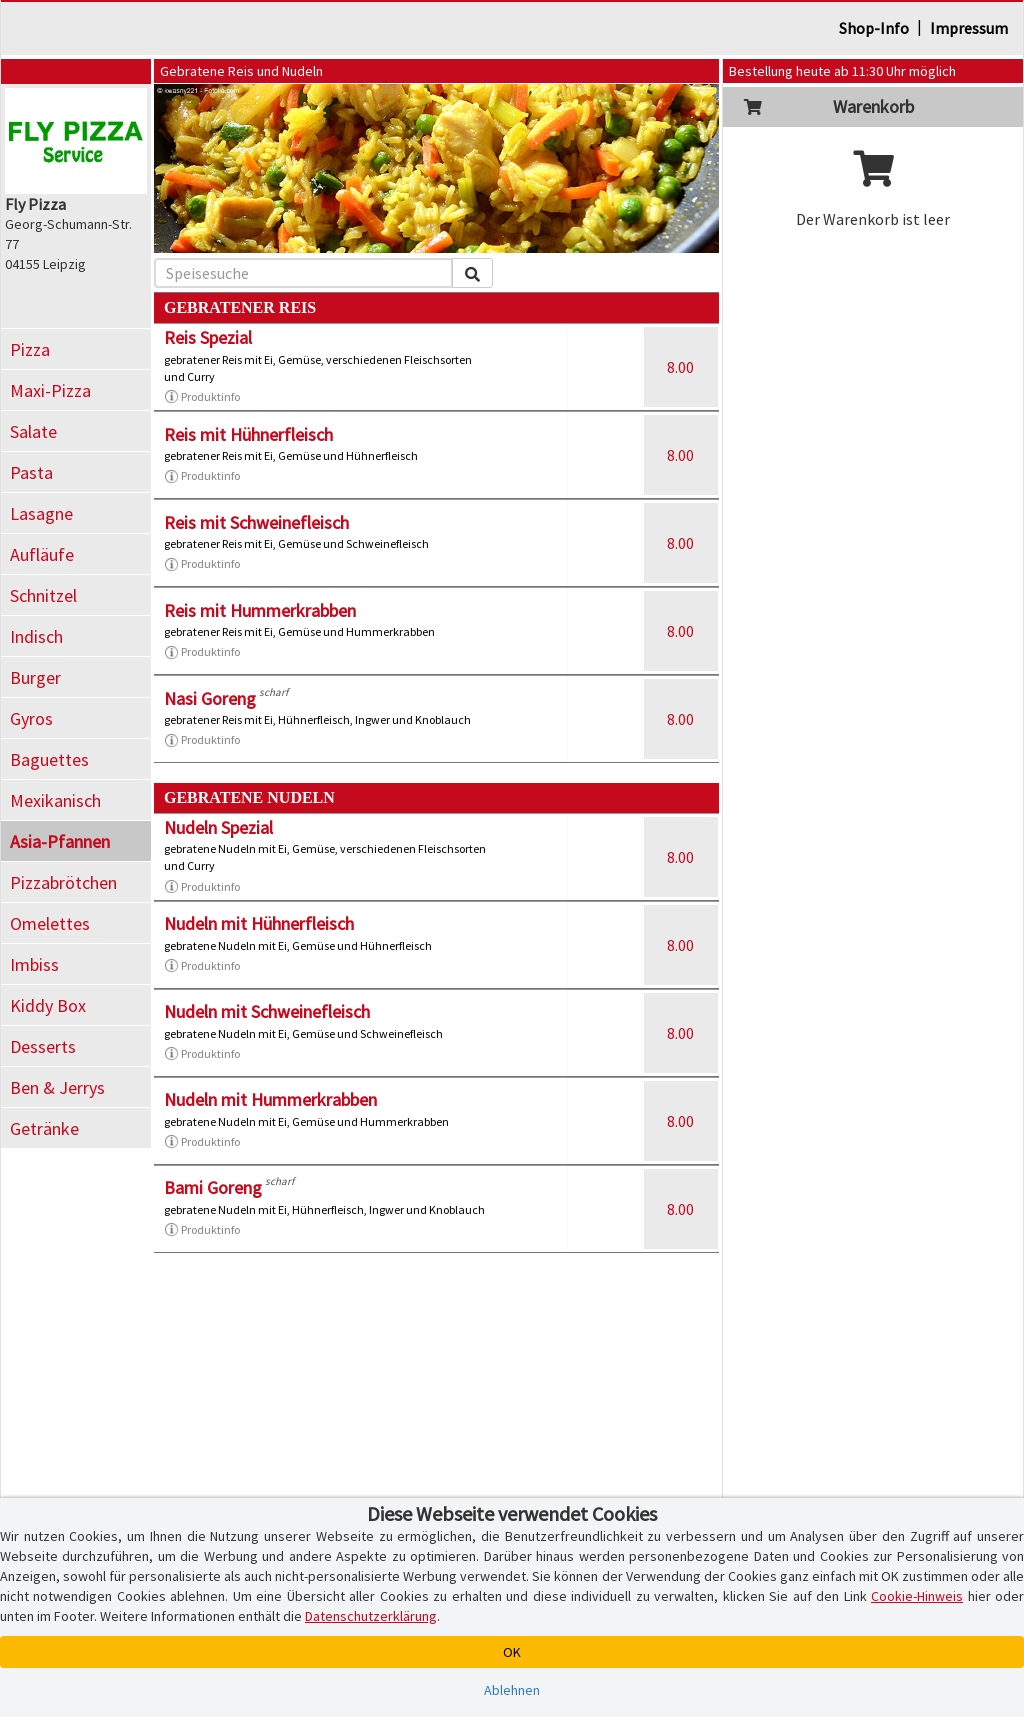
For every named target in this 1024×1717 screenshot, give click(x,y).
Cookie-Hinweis (917, 1596)
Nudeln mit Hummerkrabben (270, 1099)
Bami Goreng (213, 1187)
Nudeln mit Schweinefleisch (267, 1011)
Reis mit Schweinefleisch (256, 522)
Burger (35, 677)
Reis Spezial (208, 337)
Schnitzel (43, 595)
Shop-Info (874, 28)
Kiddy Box (48, 1005)
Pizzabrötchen (63, 882)
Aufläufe (42, 554)
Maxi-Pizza (50, 390)
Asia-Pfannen (60, 841)
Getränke (44, 1128)
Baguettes (49, 759)
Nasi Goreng (210, 698)
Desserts (43, 1046)
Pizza (30, 349)
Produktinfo (202, 397)
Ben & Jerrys (57, 1087)
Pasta (31, 472)
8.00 (680, 367)
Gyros (31, 718)
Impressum (969, 28)
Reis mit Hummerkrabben (260, 610)
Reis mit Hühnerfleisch (248, 434)
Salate (33, 431)
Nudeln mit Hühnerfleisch (259, 923)
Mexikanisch (55, 800)
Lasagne (41, 513)
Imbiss (34, 964)
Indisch (36, 636)
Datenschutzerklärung (371, 1616)
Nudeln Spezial (218, 827)
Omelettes (50, 923)
